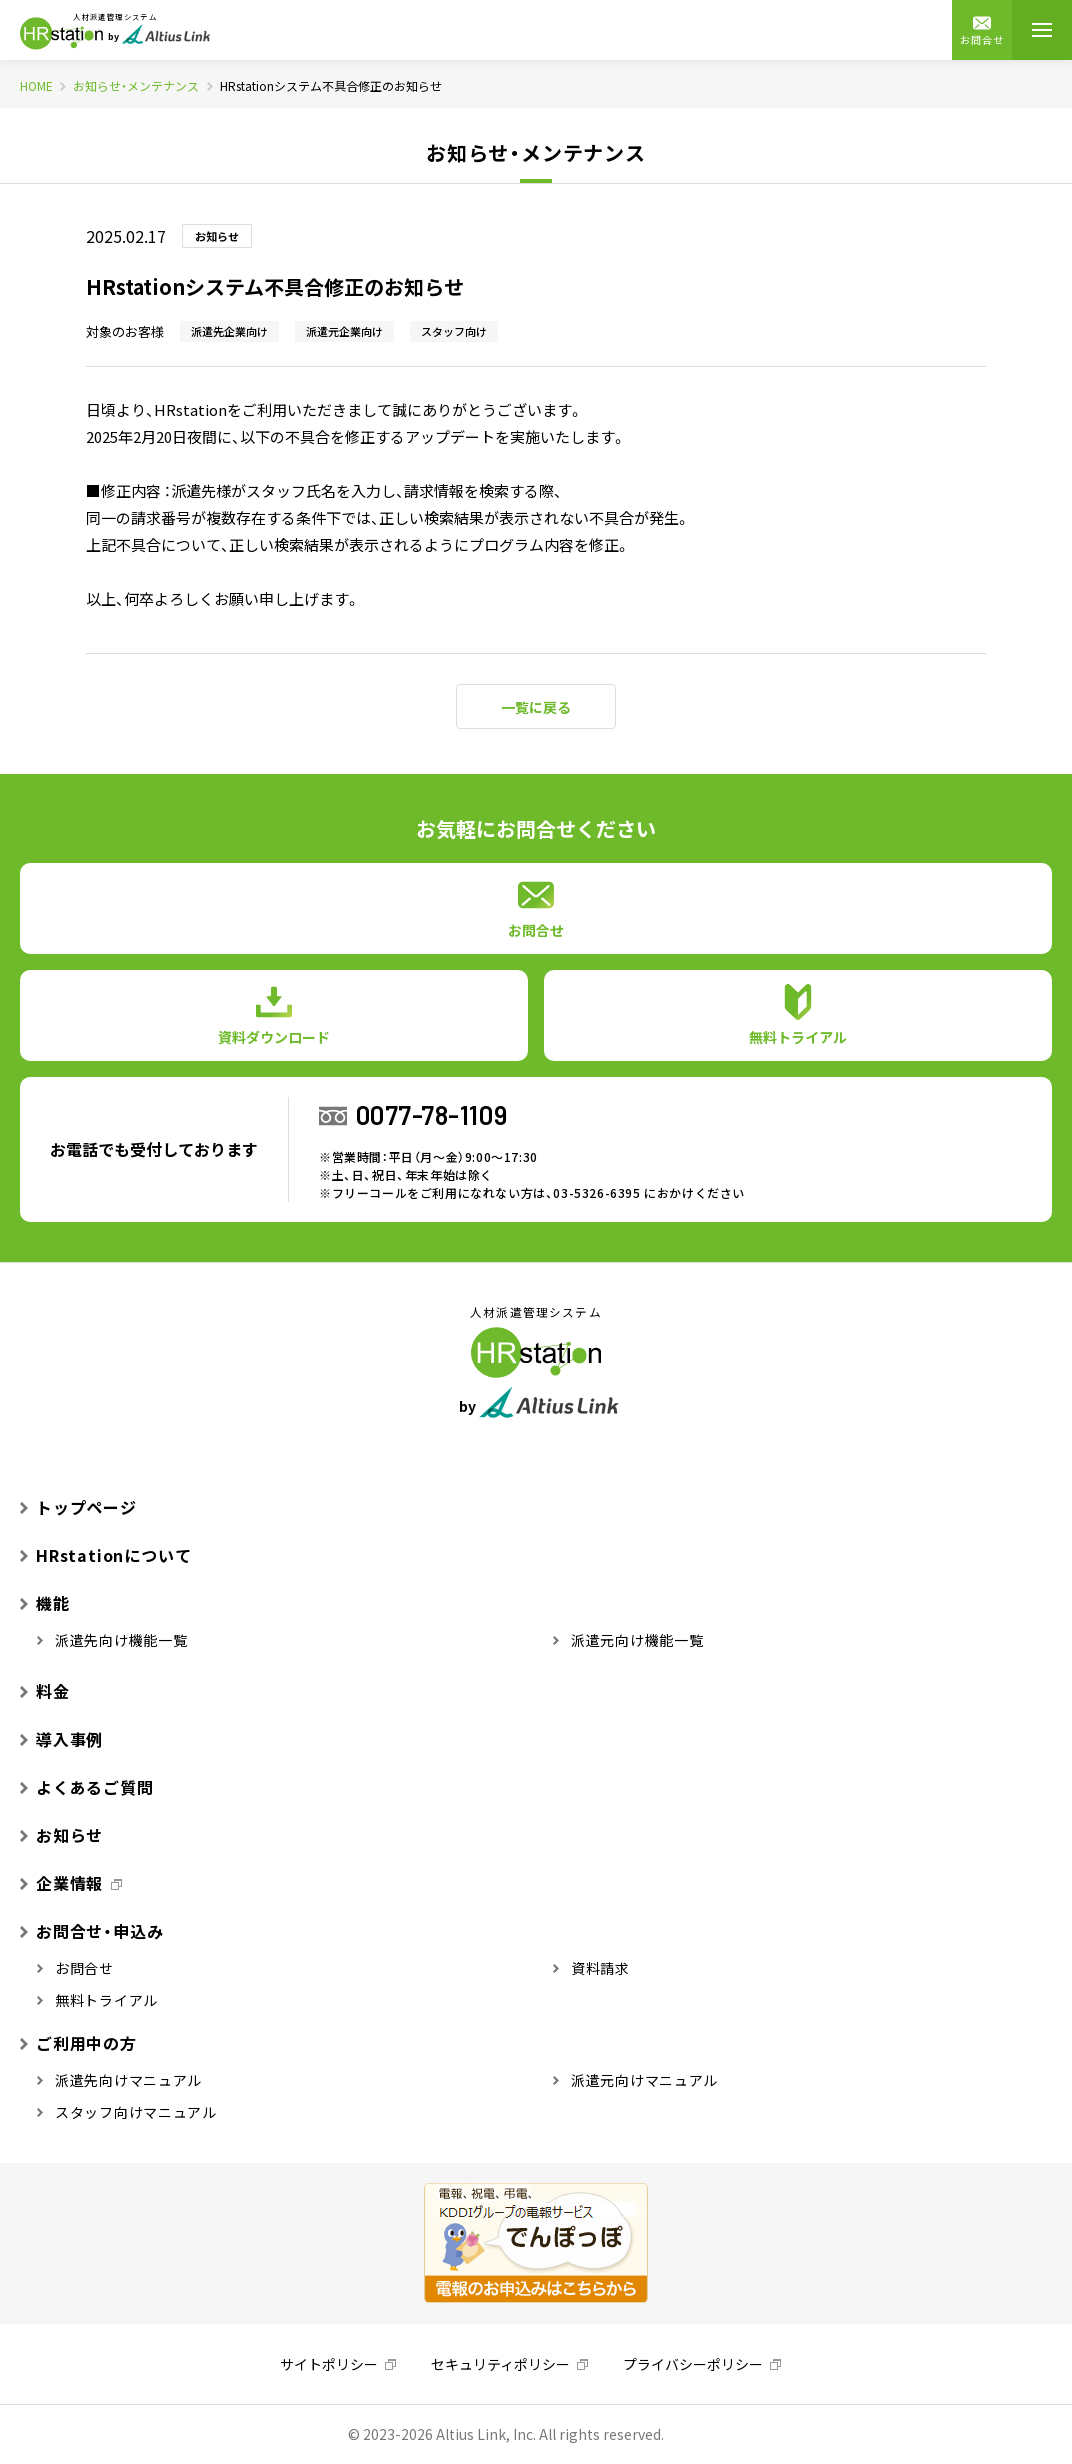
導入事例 (61, 1739)
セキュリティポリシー (500, 2364)
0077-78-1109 (431, 1114)
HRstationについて (105, 1555)
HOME (36, 86)
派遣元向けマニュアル (635, 2080)
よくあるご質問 (87, 1787)
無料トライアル (97, 2000)
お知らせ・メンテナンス (136, 86)
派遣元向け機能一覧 (628, 1640)
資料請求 (591, 1968)
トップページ (78, 1507)
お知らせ (61, 1835)
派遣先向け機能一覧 (112, 1640)
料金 (45, 1691)
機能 (45, 1603)
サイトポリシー (329, 2364)
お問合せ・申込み (91, 1931)
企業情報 (61, 1883)
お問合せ (982, 30)
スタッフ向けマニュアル (127, 2112)
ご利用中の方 (78, 2043)
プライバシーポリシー (693, 2364)
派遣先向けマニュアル (119, 2080)
